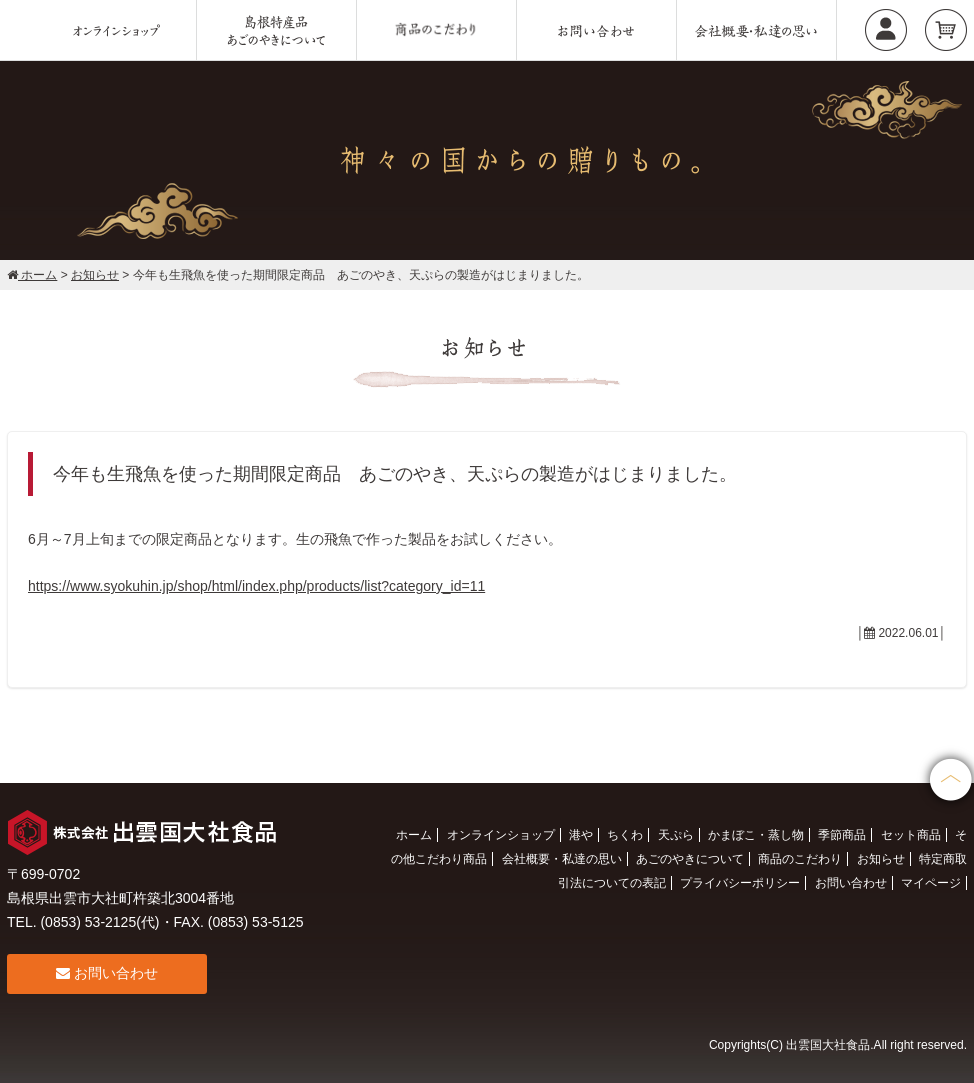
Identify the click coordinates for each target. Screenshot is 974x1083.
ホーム (414, 835)
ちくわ (625, 835)
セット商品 (911, 835)
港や (581, 835)
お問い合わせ (107, 973)
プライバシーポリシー (740, 883)
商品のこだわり (800, 859)
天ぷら (676, 835)
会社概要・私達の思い (562, 859)
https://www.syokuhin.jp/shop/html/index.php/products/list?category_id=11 (256, 586)
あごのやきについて (690, 859)
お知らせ (881, 859)
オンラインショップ (501, 835)
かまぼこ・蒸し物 (756, 835)
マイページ (931, 883)
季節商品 (842, 835)
